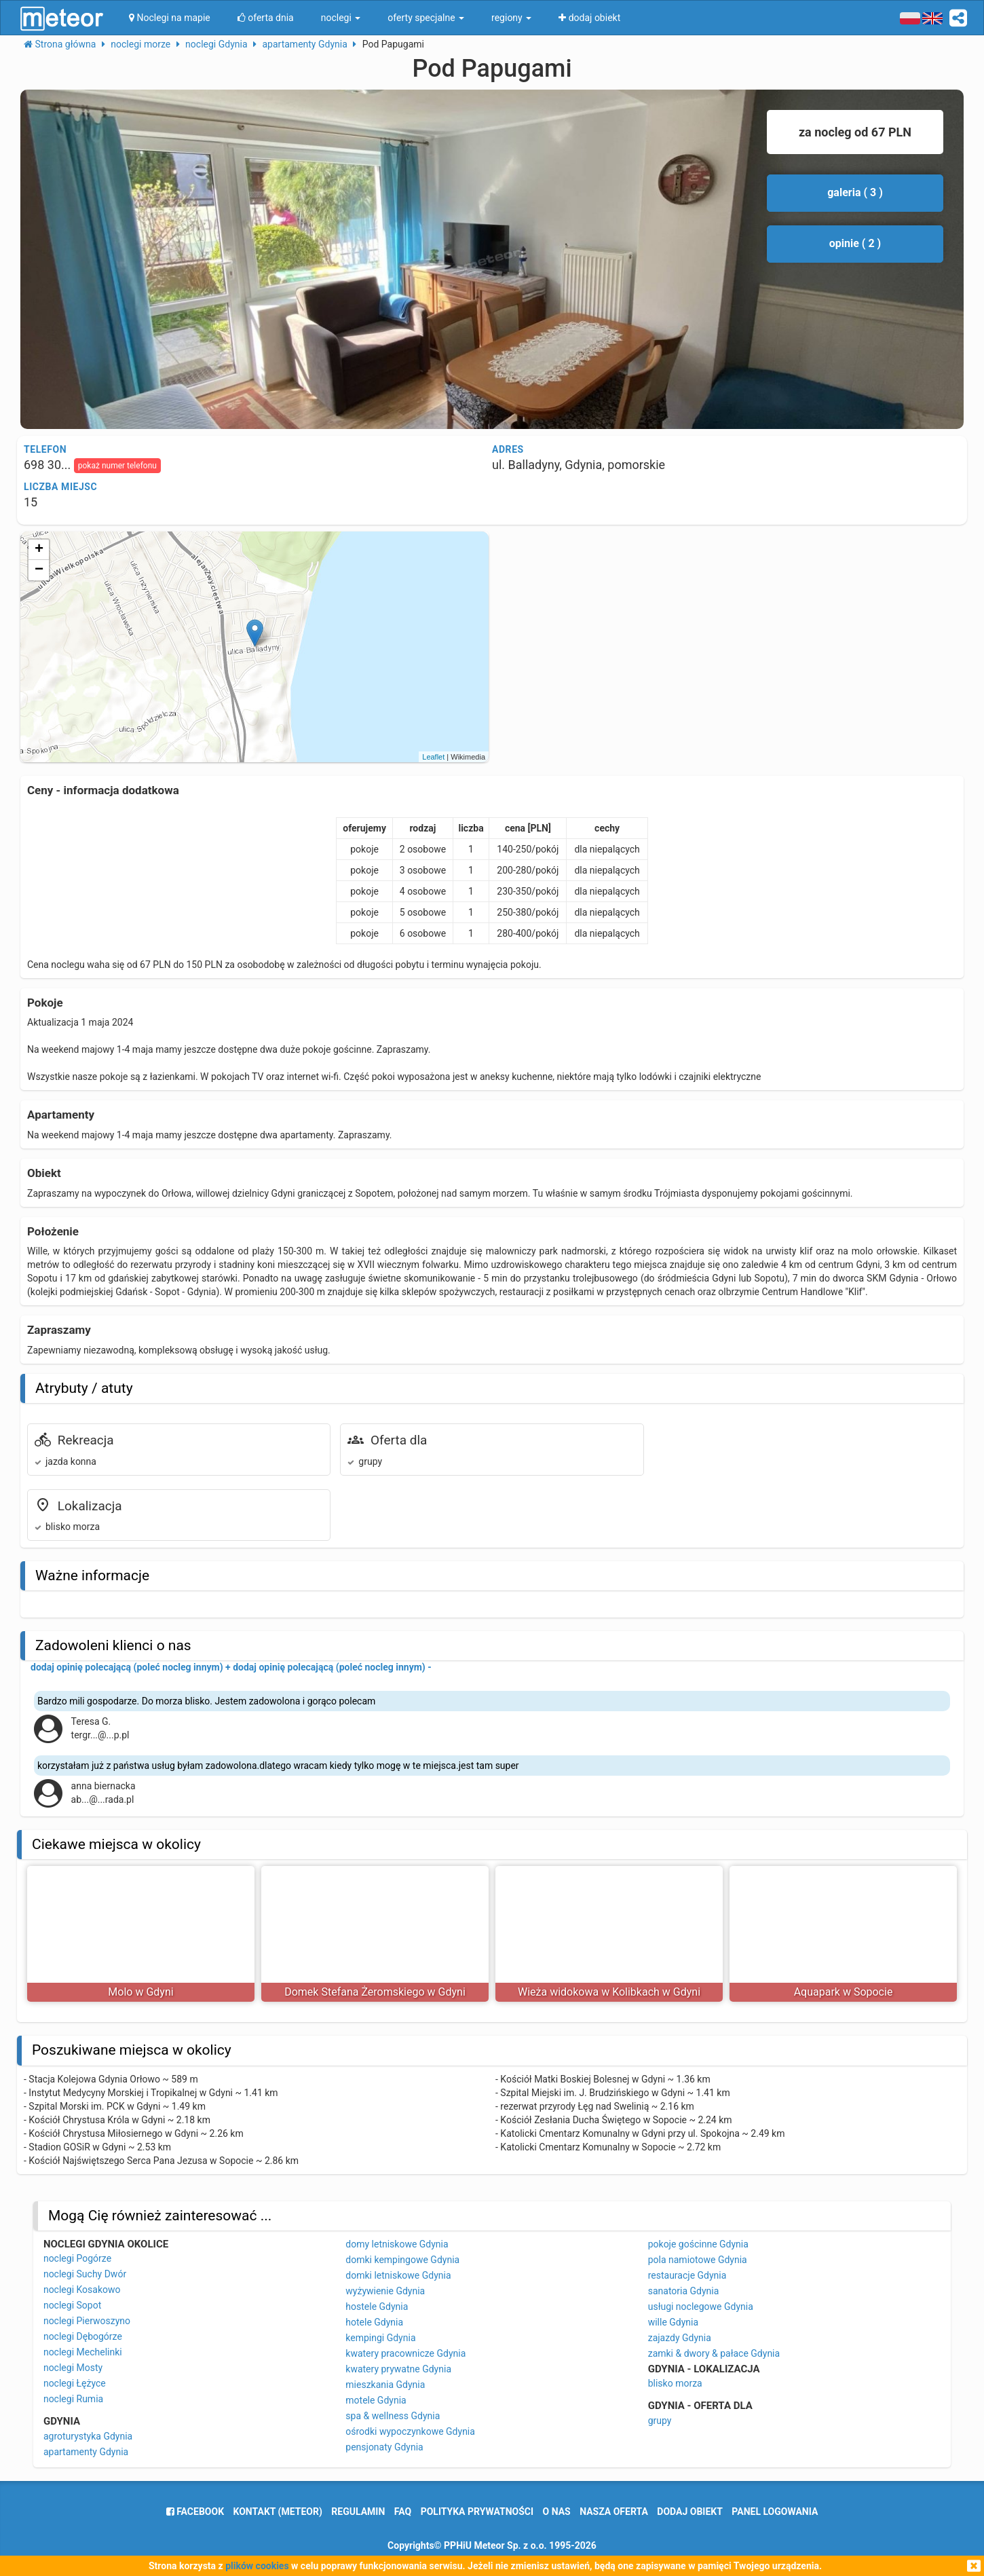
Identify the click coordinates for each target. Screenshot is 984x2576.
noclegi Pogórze (77, 2258)
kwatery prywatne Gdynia (398, 2369)
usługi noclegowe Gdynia (700, 2306)
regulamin (358, 2511)
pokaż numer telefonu (117, 465)
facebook (195, 2511)
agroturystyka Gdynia (87, 2436)
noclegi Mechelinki (82, 2352)
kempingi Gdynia (380, 2337)
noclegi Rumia (73, 2398)
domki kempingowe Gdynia (402, 2259)
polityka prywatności (477, 2511)
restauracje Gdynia (687, 2275)
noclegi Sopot (72, 2305)
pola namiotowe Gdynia (697, 2259)
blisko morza (675, 2383)
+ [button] (39, 550)
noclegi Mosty (72, 2367)
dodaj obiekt (690, 2511)
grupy (660, 2420)
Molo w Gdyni (140, 1991)
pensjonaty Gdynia (384, 2447)
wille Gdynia (673, 2322)
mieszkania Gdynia (385, 2384)
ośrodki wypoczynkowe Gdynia (410, 2431)
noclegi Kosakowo (82, 2289)
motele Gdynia (375, 2400)
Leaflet (433, 757)
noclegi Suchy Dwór (84, 2274)
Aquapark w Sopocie (843, 1991)
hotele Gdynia (374, 2322)
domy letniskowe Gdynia (396, 2244)
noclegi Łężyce (74, 2383)
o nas (557, 2511)
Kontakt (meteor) (277, 2511)
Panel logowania (775, 2511)
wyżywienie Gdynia (385, 2290)
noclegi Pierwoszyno (86, 2320)
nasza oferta (614, 2511)
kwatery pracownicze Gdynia (405, 2353)
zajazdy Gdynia (679, 2337)
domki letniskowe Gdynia (398, 2275)
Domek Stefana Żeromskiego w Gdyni (375, 1991)
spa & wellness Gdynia (392, 2415)
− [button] (39, 570)
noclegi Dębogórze (82, 2336)
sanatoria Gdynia (683, 2290)
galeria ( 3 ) (855, 192)
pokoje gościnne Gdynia (698, 2244)
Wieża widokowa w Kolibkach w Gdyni (609, 1991)
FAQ (402, 2511)
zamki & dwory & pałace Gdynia (714, 2353)
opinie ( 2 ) (855, 243)
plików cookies (256, 2565)
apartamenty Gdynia (85, 2451)
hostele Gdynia (376, 2306)
